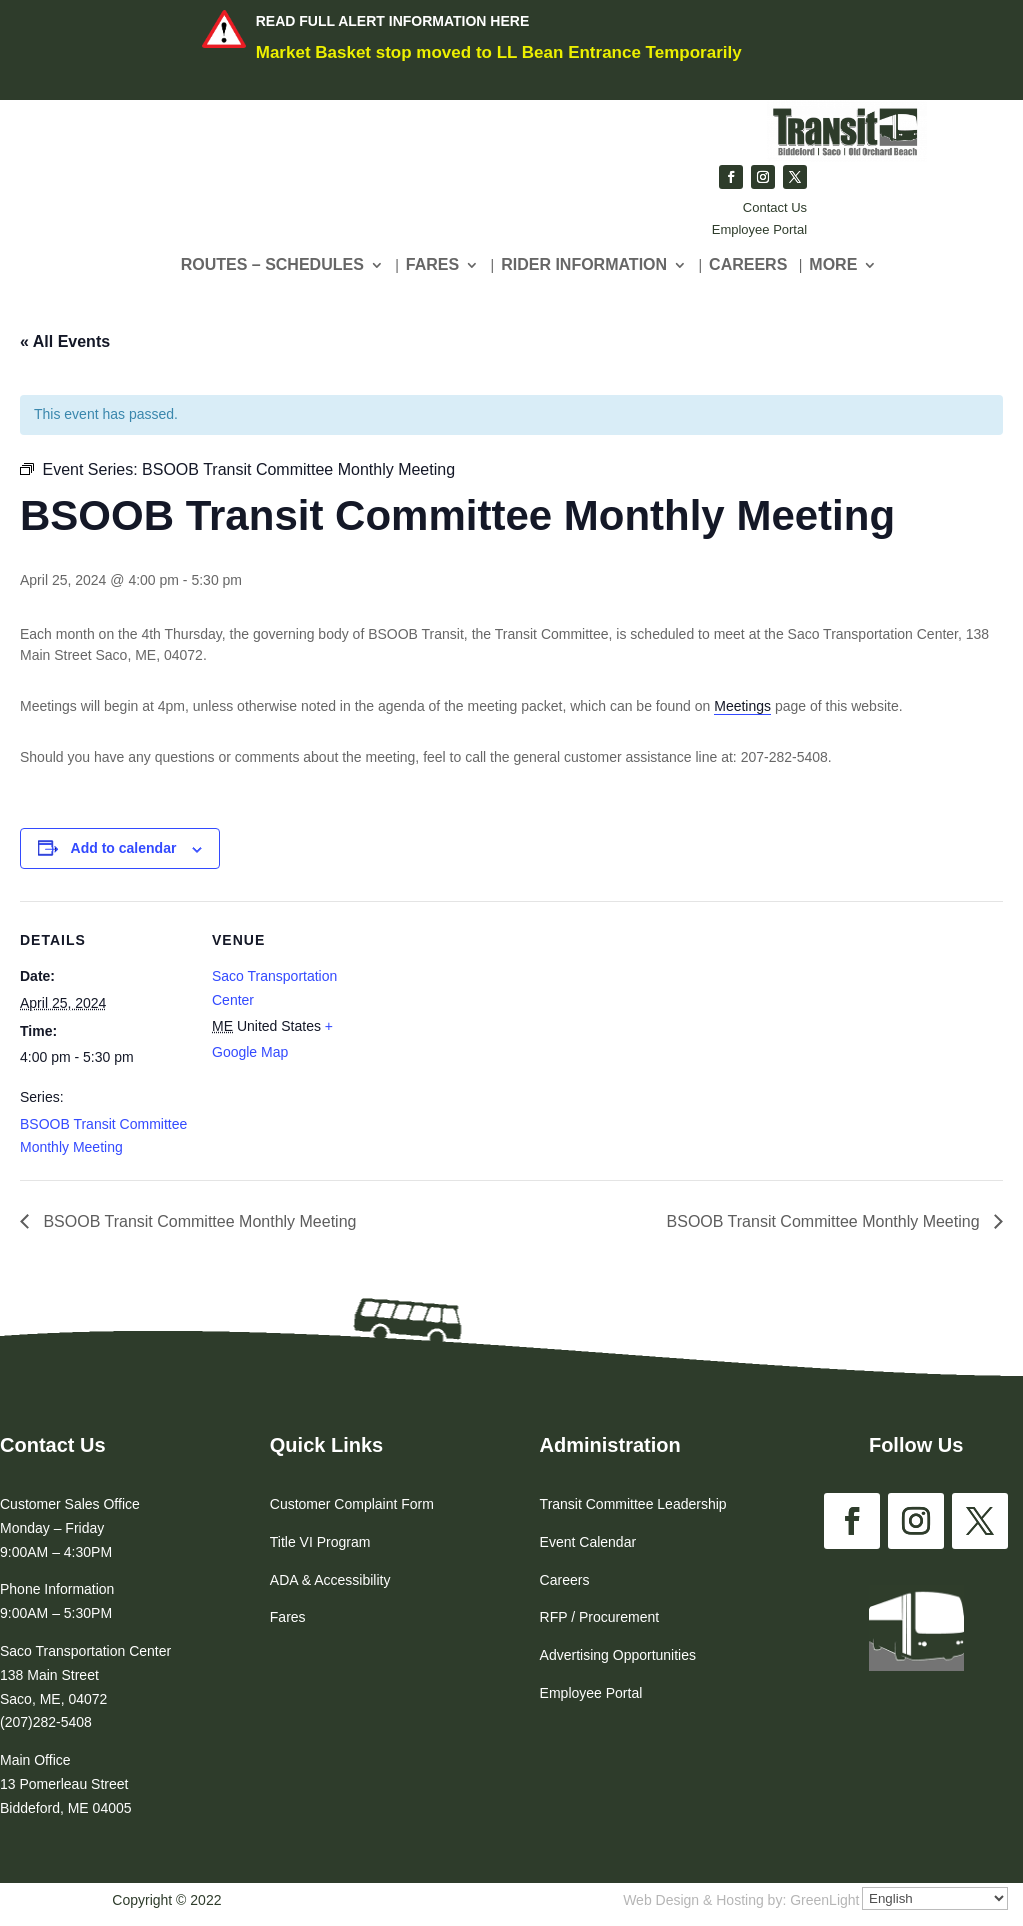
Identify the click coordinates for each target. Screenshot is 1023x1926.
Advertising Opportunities (618, 1655)
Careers (565, 1580)
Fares (432, 265)
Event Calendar (588, 1542)
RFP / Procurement (600, 1617)
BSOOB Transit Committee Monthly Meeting (197, 1221)
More (833, 265)
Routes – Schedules (272, 265)
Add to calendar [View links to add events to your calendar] (124, 848)
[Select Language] (935, 1898)
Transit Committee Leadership (633, 1504)
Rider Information (584, 265)
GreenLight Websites (855, 1900)
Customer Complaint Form (352, 1504)
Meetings (742, 706)
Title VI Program (320, 1542)
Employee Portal (759, 229)
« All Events (65, 341)
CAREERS (748, 265)
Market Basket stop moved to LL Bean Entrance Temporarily (499, 52)
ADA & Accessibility (330, 1580)
